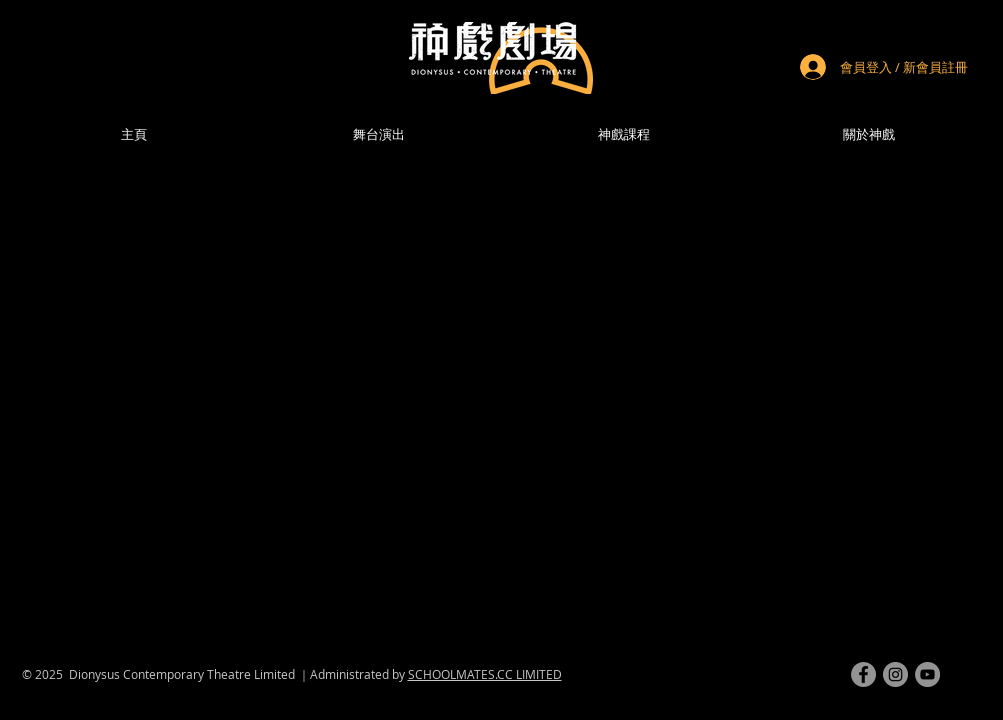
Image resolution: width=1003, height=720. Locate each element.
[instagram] (895, 674)
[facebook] (863, 674)
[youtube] (927, 674)
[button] (869, 134)
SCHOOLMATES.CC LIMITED (485, 674)
